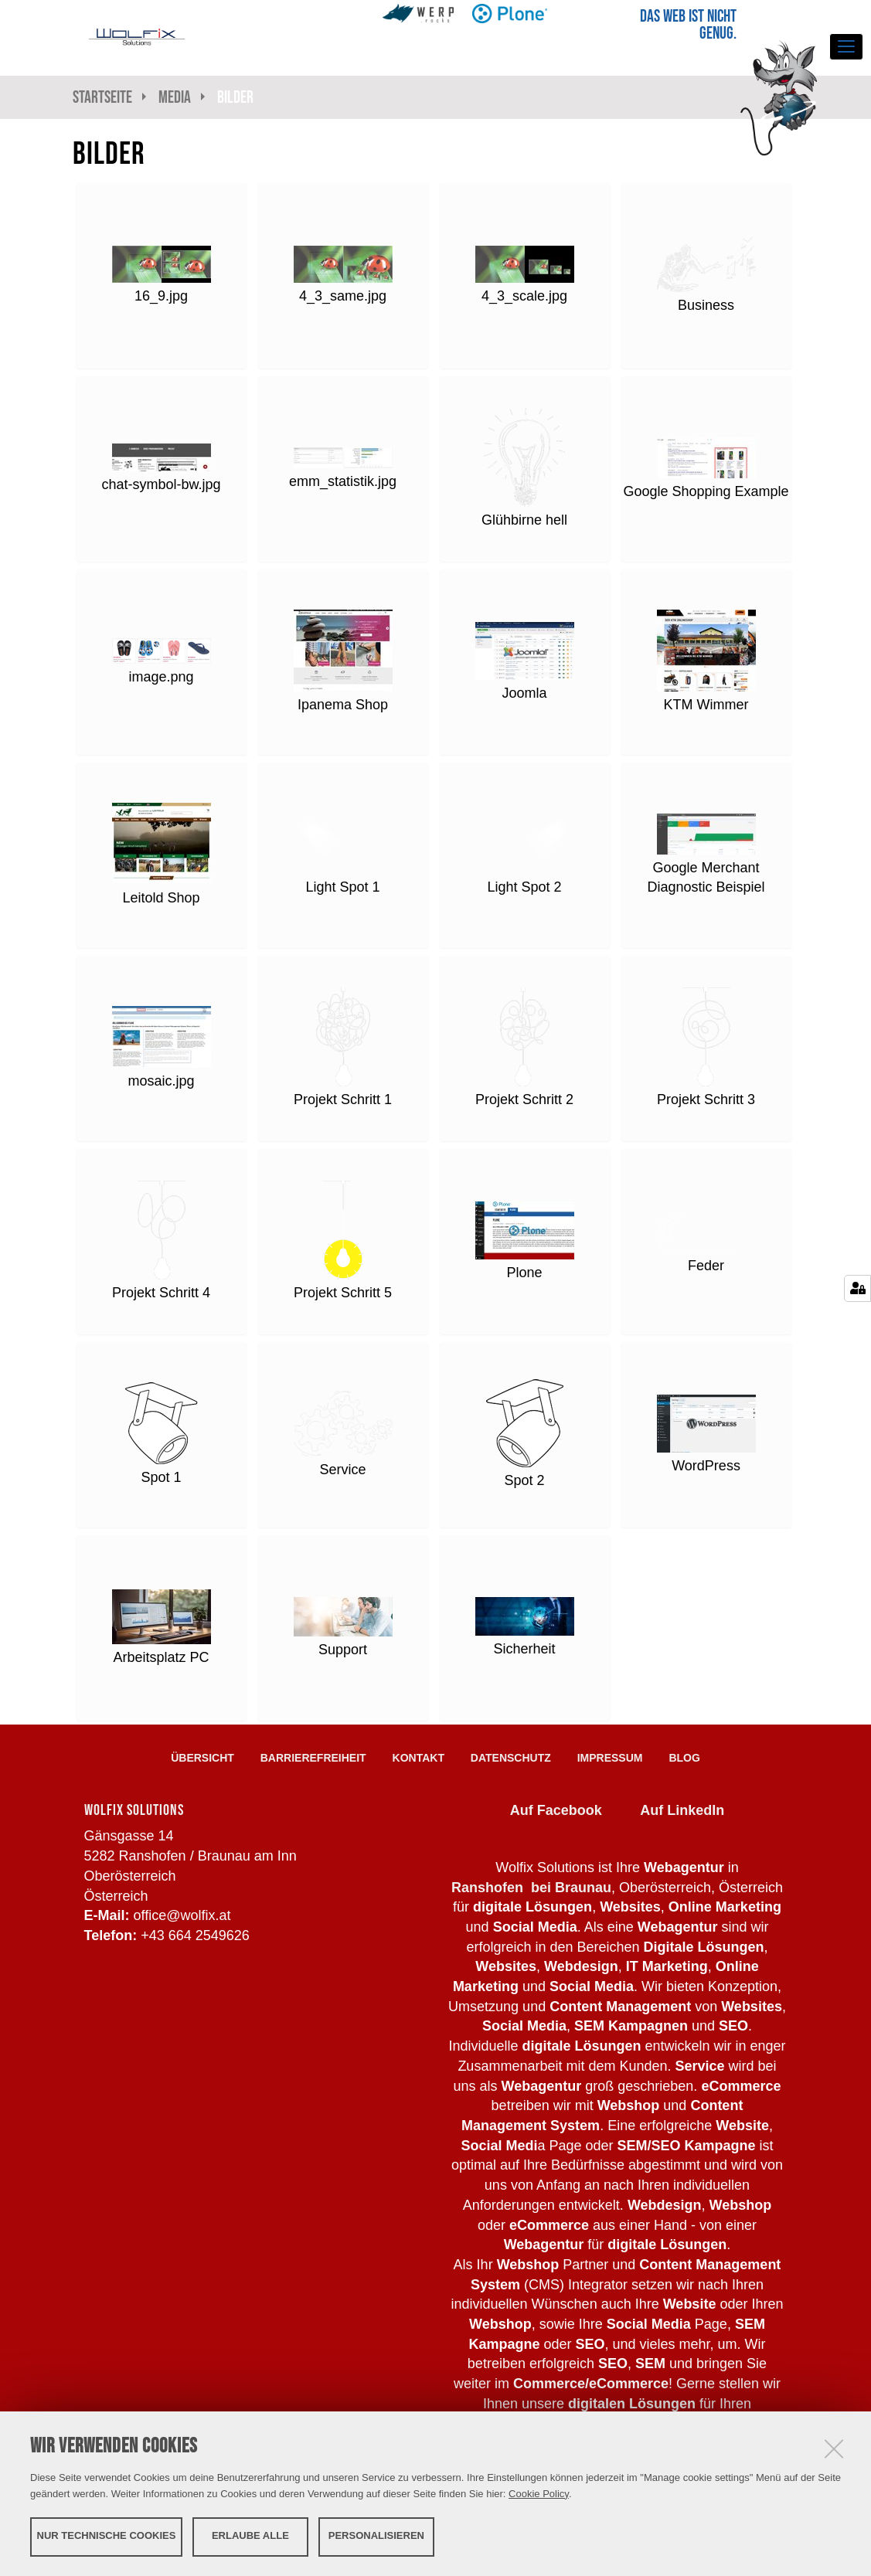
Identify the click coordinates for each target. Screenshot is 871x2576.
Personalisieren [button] (376, 2535)
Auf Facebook (556, 1810)
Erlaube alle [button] (250, 2535)
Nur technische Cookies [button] (106, 2535)
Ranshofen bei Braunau (531, 1887)
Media (174, 97)
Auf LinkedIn (682, 1810)
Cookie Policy (539, 2493)
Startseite (102, 97)
